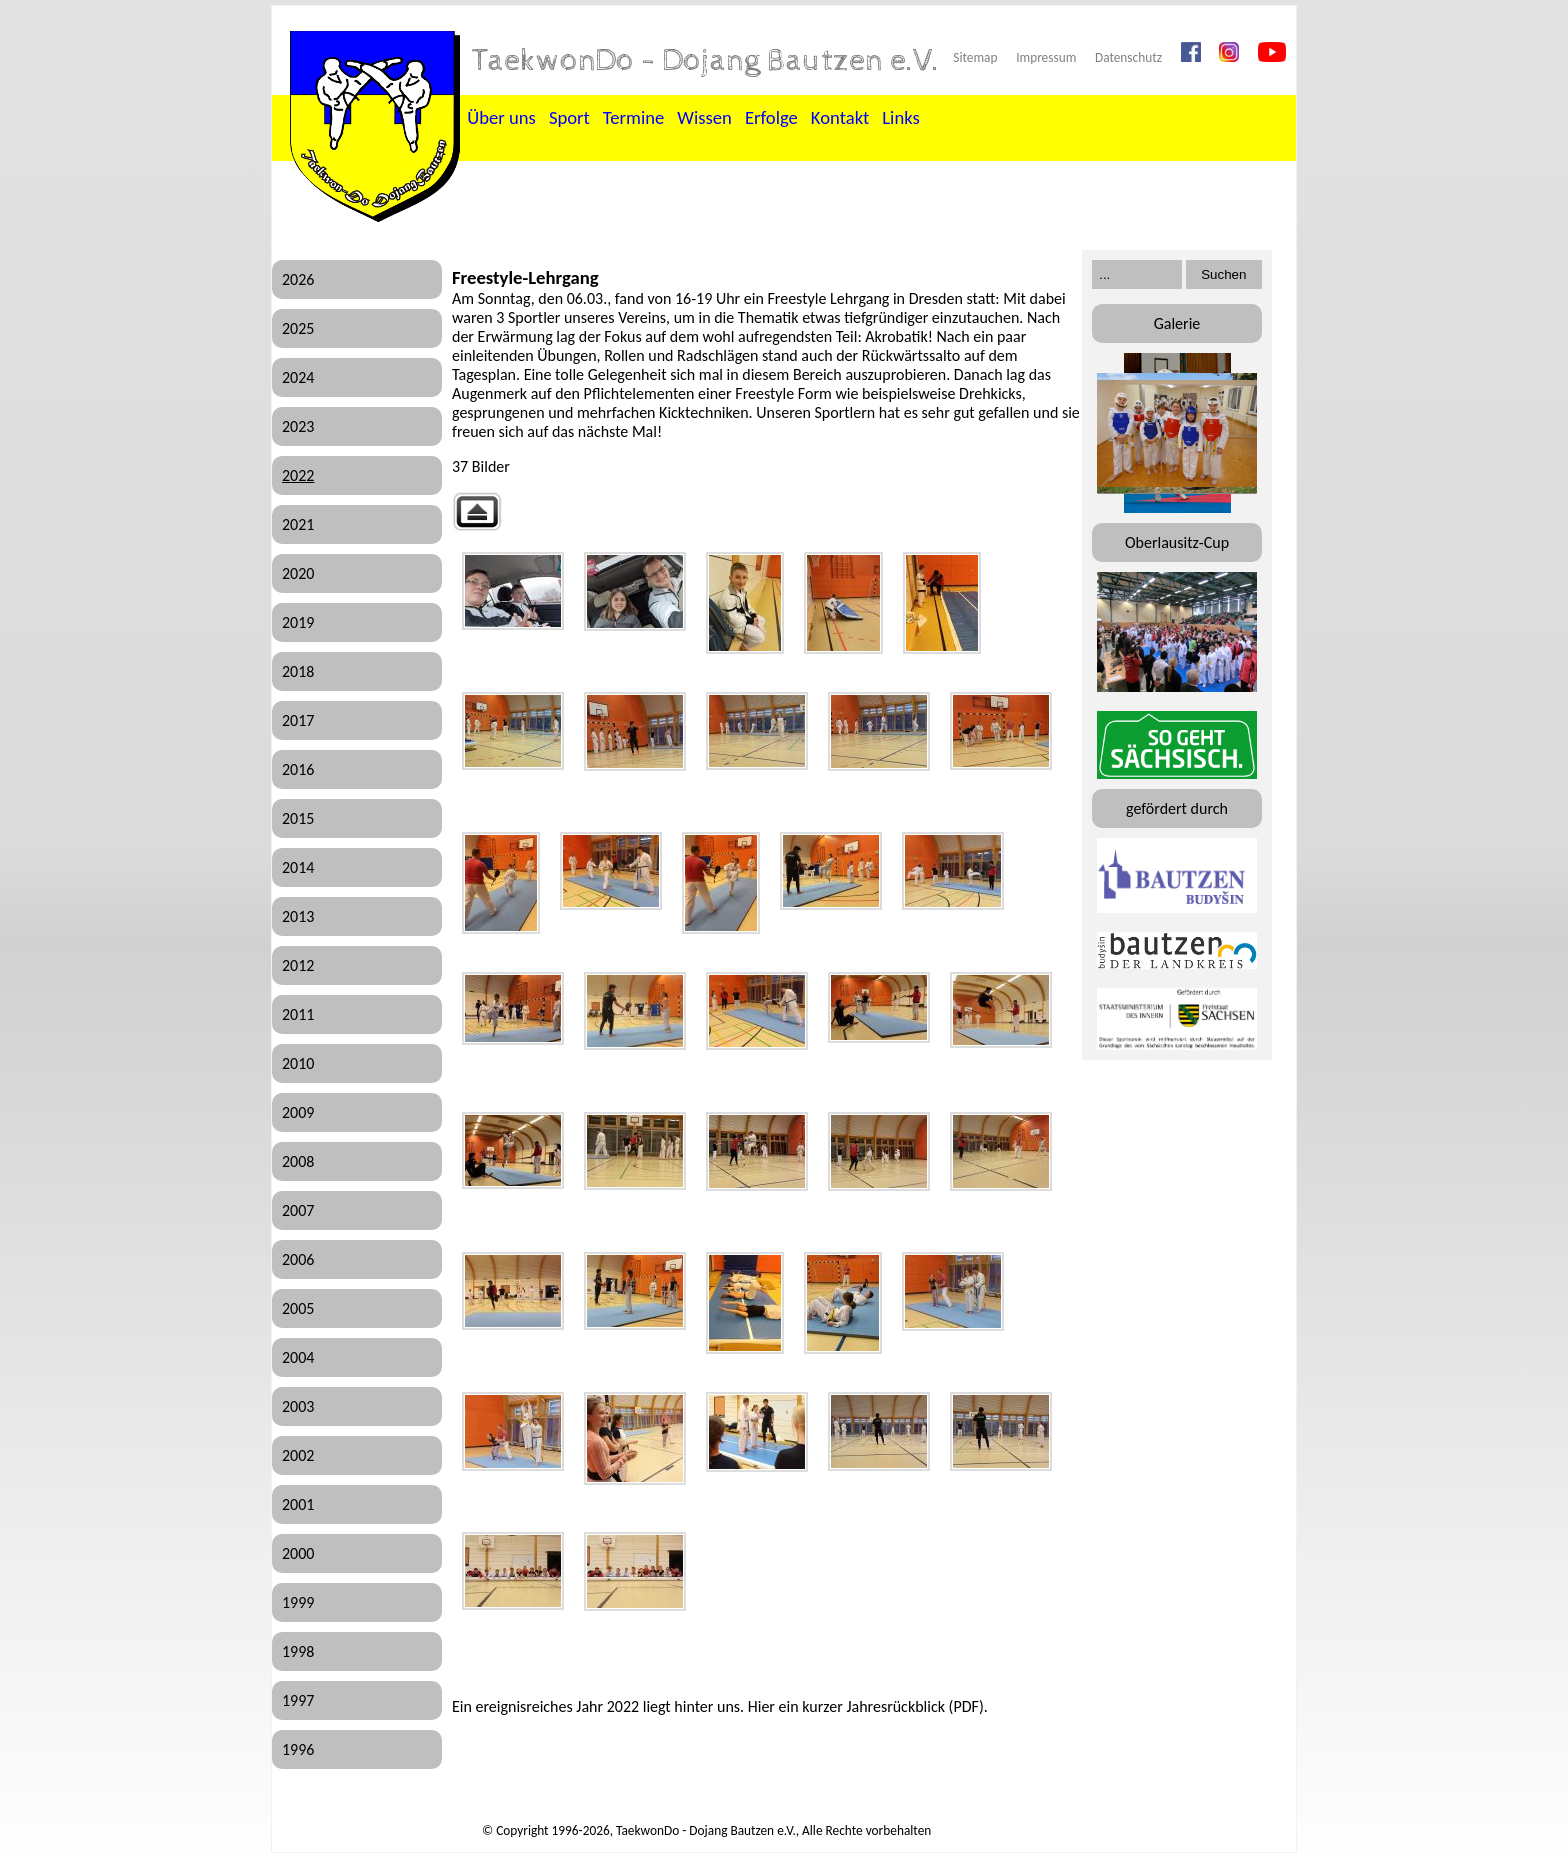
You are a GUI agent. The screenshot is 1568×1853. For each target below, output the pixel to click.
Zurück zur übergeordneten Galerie (477, 511)
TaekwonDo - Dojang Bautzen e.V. (706, 61)
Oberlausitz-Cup (1177, 542)
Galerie (1177, 323)
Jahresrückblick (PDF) (914, 1706)
